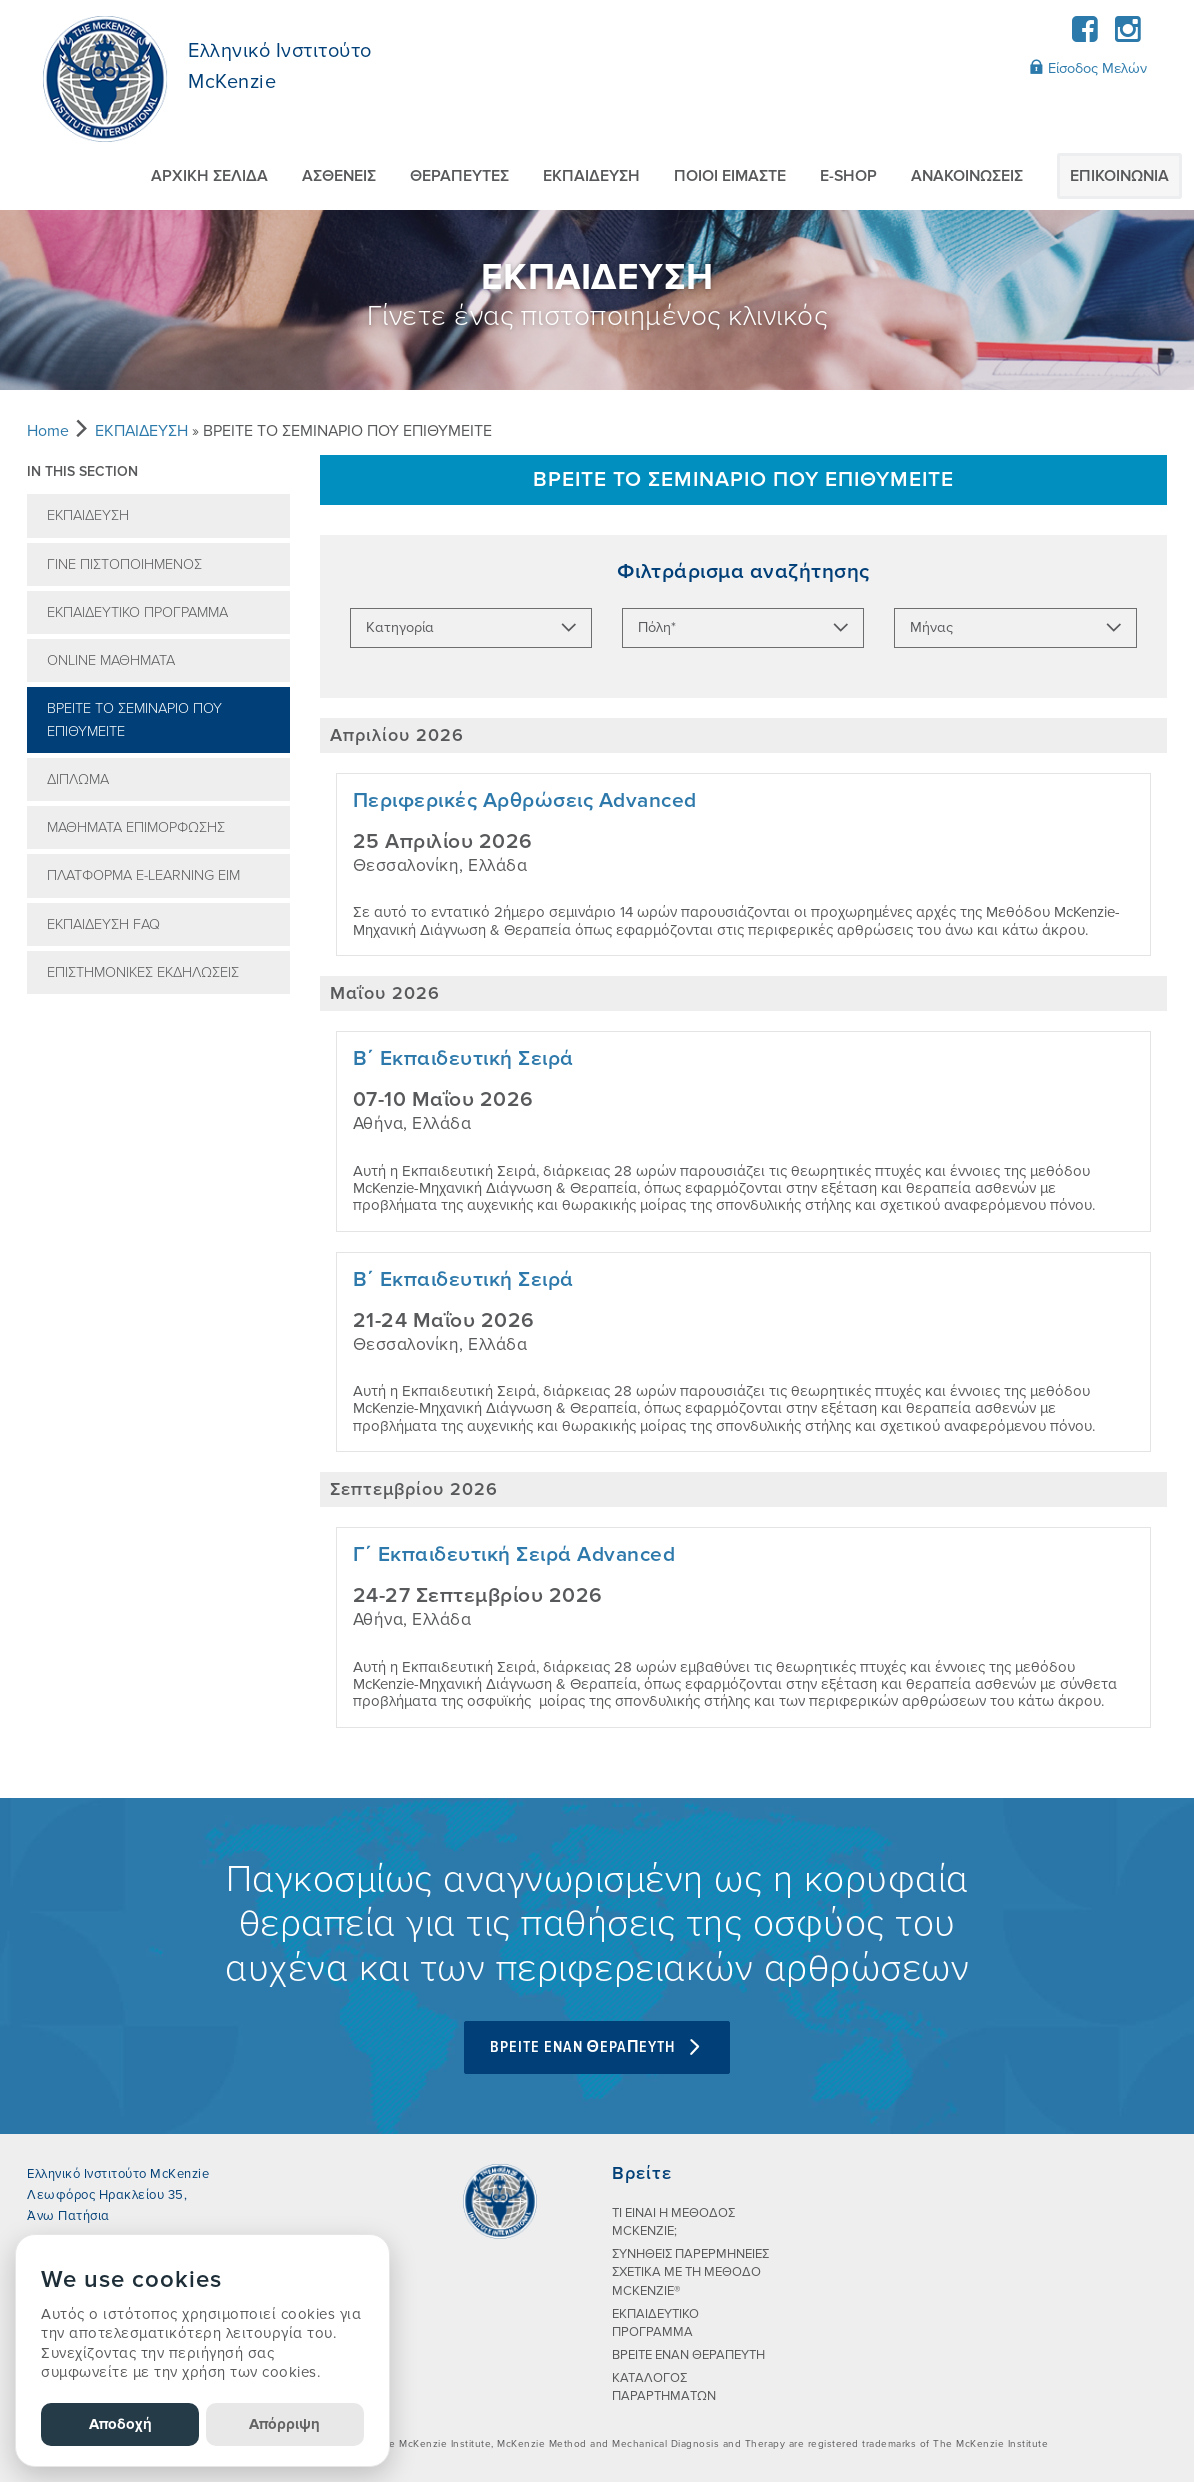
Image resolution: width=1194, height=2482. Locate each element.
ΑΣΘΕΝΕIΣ (339, 176)
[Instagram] (1127, 35)
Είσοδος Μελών (1088, 68)
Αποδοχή (120, 2424)
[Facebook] (1085, 35)
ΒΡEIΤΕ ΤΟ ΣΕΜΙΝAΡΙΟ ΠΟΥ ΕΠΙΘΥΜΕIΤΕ (134, 720)
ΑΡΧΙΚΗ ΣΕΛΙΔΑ (209, 176)
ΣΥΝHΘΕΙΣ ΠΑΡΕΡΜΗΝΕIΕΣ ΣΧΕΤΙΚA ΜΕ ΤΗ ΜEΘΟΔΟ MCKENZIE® (690, 2272)
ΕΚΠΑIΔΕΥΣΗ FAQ (103, 924)
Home (48, 431)
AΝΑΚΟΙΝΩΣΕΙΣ (967, 176)
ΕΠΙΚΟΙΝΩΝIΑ (1119, 176)
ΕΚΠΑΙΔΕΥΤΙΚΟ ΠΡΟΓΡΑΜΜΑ (137, 612)
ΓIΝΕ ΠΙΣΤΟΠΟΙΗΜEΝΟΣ (124, 564)
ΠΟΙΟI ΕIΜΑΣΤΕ (730, 176)
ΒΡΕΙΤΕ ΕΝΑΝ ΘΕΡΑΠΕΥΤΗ (688, 2355)
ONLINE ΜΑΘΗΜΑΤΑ (111, 660)
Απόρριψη (284, 2424)
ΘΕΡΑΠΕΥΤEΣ (459, 176)
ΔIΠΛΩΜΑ (78, 779)
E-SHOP (848, 176)
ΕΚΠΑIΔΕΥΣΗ (591, 176)
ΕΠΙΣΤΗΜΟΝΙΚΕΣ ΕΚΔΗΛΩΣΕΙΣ (143, 972)
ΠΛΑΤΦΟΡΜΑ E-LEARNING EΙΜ (143, 875)
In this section (82, 471)
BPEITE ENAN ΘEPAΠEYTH (597, 2047)
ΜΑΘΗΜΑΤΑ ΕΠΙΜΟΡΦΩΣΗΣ (136, 827)
